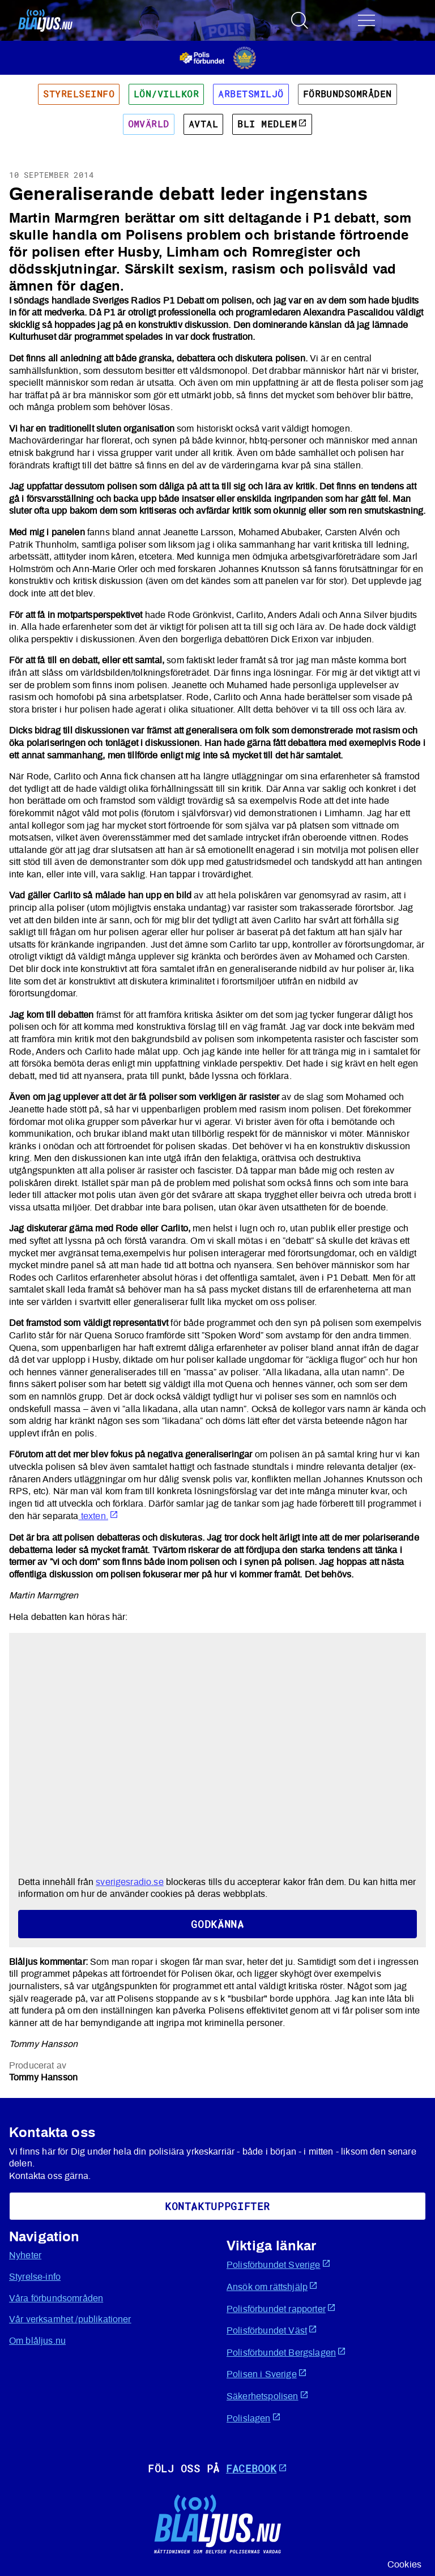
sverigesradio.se (130, 1882)
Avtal (203, 124)
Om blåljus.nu (37, 2340)
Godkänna (217, 1924)
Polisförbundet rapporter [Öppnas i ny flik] (281, 2308)
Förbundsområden (347, 94)
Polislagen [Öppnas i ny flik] (254, 2417)
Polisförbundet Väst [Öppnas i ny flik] (272, 2330)
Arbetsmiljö (250, 94)
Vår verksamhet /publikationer (70, 2319)
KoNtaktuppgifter (217, 2206)
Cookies (404, 2564)
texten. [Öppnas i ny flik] (99, 1516)
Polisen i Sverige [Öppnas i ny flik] (267, 2373)
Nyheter (25, 2255)
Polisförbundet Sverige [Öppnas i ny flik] (279, 2264)
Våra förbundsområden (56, 2298)
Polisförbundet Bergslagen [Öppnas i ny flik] (286, 2352)
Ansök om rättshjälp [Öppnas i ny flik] (272, 2286)
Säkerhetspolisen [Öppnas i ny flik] (268, 2395)
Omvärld (148, 124)
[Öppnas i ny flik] (218, 57)
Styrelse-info (35, 2276)
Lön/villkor (166, 94)
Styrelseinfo (78, 94)
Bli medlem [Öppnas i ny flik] (272, 124)
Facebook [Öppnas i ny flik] (256, 2468)
